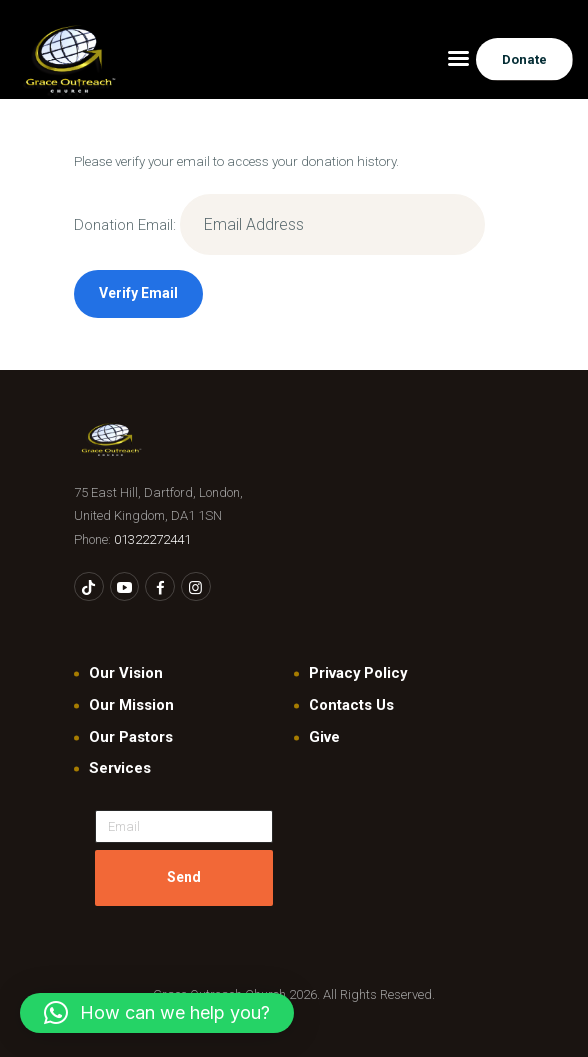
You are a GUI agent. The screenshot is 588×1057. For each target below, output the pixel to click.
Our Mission (131, 705)
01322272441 (152, 539)
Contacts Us (351, 705)
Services (120, 768)
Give (324, 737)
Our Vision (126, 673)
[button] (157, 1013)
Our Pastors (131, 737)
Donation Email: (125, 225)
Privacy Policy (358, 673)
